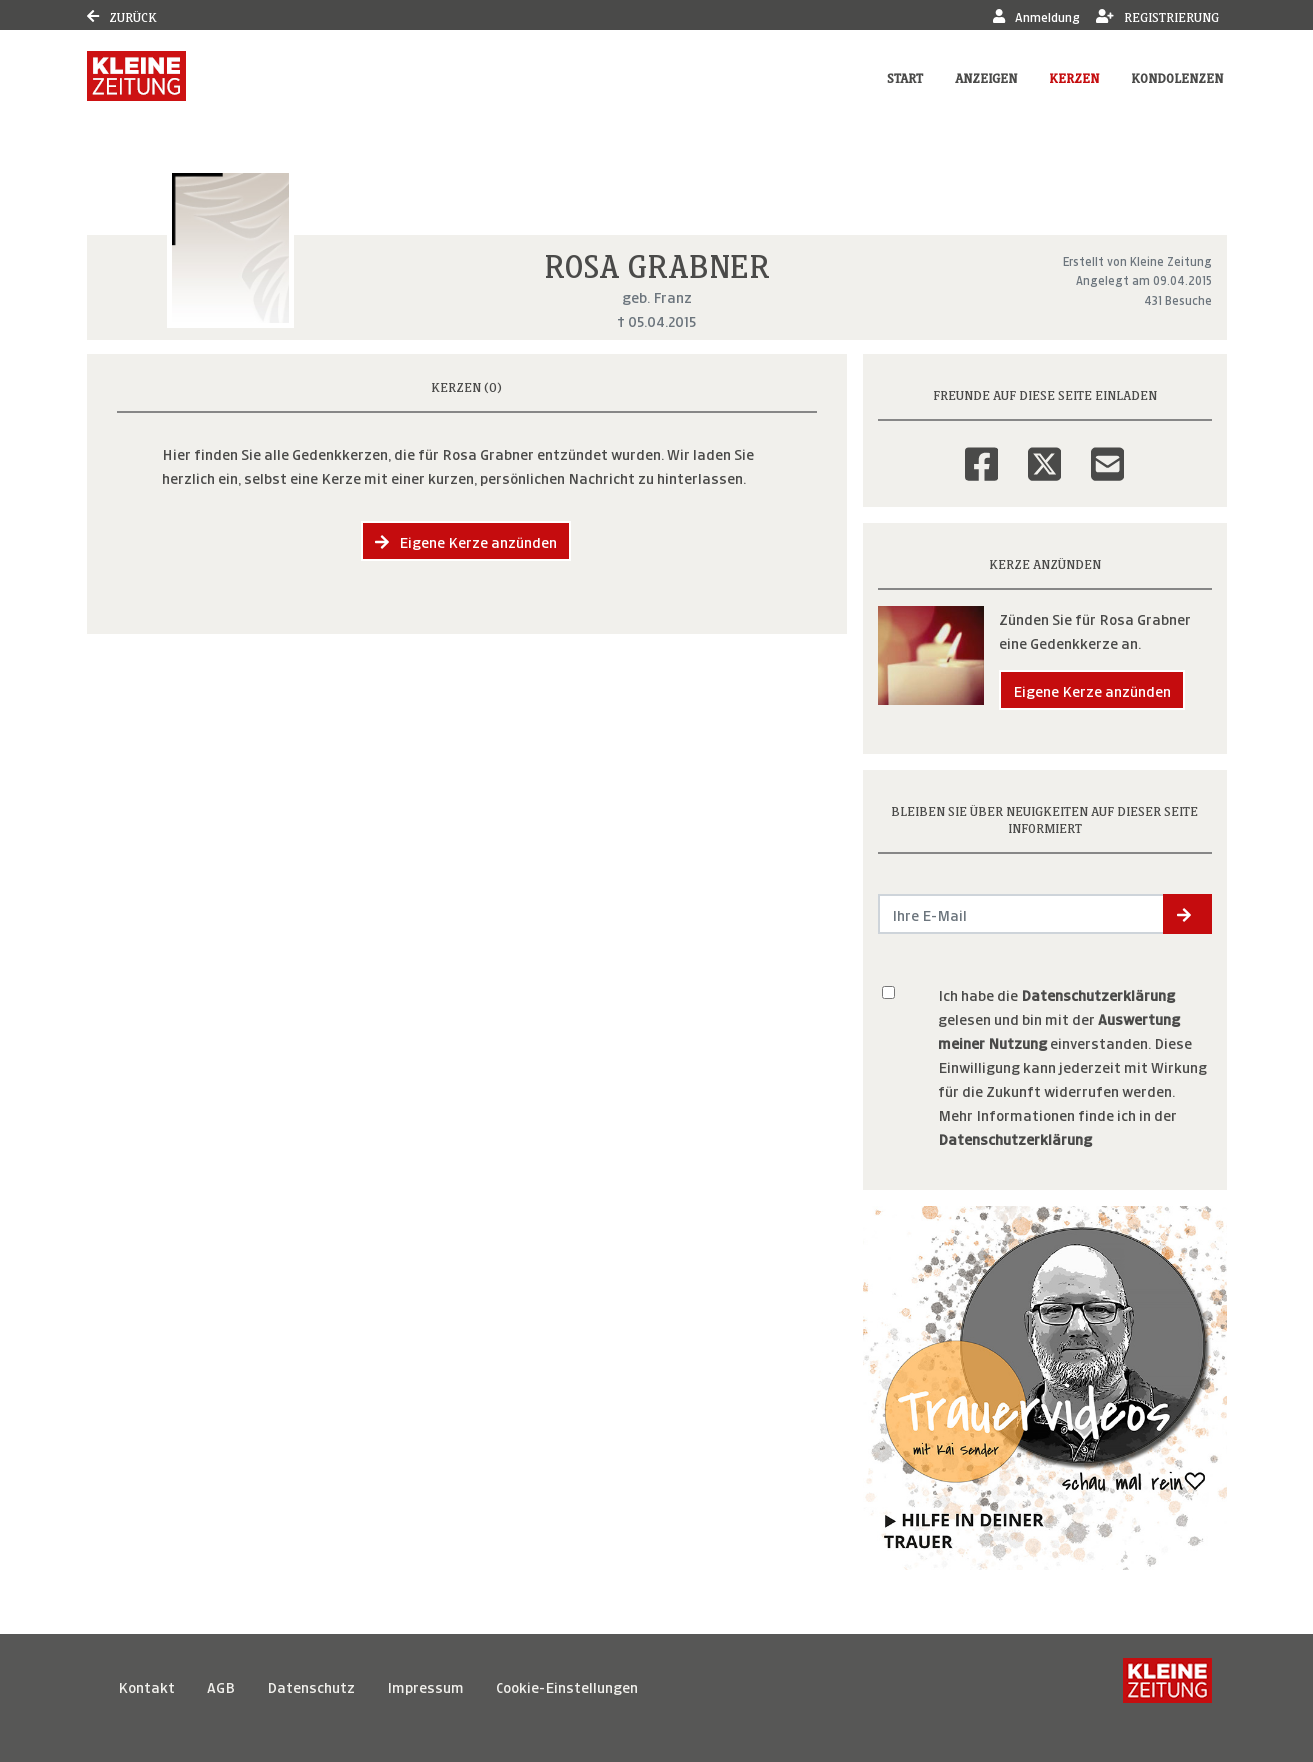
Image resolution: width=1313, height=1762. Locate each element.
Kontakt (146, 1685)
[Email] (1107, 451)
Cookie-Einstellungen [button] (567, 1685)
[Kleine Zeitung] (1167, 1686)
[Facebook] (981, 451)
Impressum (425, 1685)
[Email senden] (1021, 914)
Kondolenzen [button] (1177, 76)
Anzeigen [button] (986, 76)
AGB (221, 1685)
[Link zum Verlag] (136, 76)
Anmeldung (1036, 15)
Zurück (122, 15)
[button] (1187, 914)
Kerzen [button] (1074, 76)
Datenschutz (311, 1685)
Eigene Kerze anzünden (466, 540)
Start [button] (905, 76)
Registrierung (1157, 15)
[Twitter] (1044, 451)
